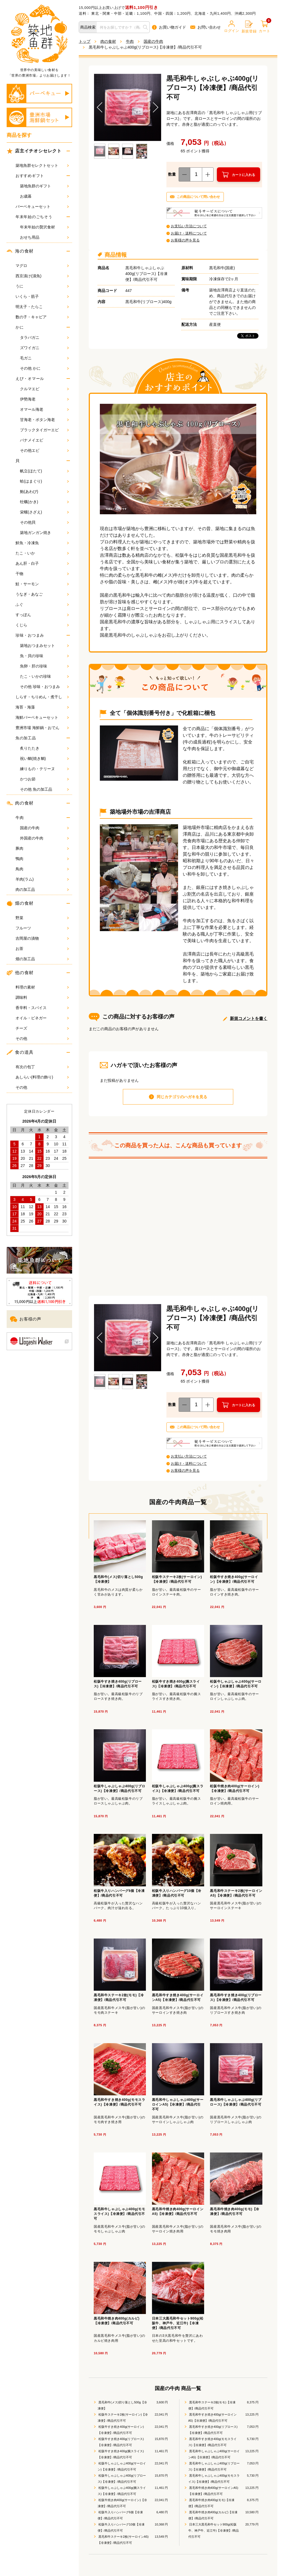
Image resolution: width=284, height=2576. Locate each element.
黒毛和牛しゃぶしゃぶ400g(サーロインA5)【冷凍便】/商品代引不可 (214, 2454)
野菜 (42, 918)
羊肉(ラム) (42, 879)
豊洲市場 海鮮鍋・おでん (42, 727)
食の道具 (20, 1052)
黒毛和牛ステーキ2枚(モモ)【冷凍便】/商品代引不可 (212, 2405)
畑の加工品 (42, 959)
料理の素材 (42, 987)
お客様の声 (25, 1319)
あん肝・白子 (42, 563)
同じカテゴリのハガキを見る (182, 1097)
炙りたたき (44, 748)
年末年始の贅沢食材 (44, 227)
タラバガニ (44, 337)
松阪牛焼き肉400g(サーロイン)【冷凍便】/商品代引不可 (122, 2503)
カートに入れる (243, 175)
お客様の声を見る (185, 240)
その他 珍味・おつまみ (44, 686)
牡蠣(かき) (44, 502)
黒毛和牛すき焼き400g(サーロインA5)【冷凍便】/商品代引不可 (212, 2417)
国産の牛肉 (44, 828)
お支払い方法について (189, 226)
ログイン (231, 27)
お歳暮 (44, 196)
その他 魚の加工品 (44, 789)
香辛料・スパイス (42, 1007)
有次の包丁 (42, 1067)
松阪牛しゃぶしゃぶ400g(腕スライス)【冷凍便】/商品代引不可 (122, 2491)
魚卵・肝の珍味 (44, 666)
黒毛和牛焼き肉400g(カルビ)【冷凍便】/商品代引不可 (213, 2515)
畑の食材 (20, 903)
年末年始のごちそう (34, 217)
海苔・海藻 (42, 707)
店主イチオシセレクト (35, 151)
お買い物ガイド (169, 27)
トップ (84, 41)
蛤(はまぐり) (44, 481)
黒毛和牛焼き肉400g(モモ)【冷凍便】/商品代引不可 (211, 2503)
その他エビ (44, 450)
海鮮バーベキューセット (42, 717)
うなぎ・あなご (42, 594)
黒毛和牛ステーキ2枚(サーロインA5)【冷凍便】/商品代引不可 (123, 2539)
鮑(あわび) (44, 491)
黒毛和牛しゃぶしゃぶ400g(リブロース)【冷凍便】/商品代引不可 (214, 2466)
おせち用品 (44, 237)
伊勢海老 (44, 399)
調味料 (42, 997)
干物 (42, 573)
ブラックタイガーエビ (44, 430)
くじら (42, 625)
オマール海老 (44, 409)
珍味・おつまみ (30, 635)
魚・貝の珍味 (44, 656)
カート (264, 27)
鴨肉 (42, 858)
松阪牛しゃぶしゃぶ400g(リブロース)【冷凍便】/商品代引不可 (122, 2478)
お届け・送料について (189, 233)
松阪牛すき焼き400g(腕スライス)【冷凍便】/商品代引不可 (121, 2454)
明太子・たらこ (42, 306)
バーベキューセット (42, 206)
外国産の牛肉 (44, 838)
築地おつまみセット (44, 645)
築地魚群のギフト (44, 186)
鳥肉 (42, 869)
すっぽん (42, 615)
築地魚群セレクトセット (42, 165)
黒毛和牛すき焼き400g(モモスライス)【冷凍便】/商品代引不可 (212, 2442)
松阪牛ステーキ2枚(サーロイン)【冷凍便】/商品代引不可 (123, 2417)
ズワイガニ (44, 348)
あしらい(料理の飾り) (42, 1077)
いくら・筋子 (42, 296)
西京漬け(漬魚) (42, 276)
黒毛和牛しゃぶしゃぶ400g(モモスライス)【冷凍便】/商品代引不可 (214, 2478)
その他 (42, 1038)
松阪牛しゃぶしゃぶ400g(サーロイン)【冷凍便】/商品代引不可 (122, 2466)
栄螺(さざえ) (44, 512)
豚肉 (42, 848)
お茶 (42, 948)
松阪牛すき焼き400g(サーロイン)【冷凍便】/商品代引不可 (121, 2429)
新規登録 (249, 27)
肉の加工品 (42, 889)
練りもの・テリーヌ (44, 769)
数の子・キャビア (42, 317)
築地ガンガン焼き (44, 532)
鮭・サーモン (42, 584)
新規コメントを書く (248, 1018)
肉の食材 (20, 803)
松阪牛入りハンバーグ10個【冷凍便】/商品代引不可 (121, 2527)
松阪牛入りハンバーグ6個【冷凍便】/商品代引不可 (120, 2515)
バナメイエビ (44, 440)
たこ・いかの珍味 (44, 676)
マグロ (42, 265)
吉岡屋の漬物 (42, 938)
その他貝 (44, 522)
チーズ (42, 1028)
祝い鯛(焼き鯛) (44, 758)
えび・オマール (30, 378)
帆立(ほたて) (44, 471)
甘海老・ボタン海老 (44, 419)
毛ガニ (44, 358)
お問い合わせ (205, 27)
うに (42, 286)
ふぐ (42, 604)
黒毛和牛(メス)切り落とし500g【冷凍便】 (122, 2405)
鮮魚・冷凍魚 (42, 543)
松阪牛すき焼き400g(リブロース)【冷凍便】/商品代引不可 (121, 2442)
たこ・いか (42, 553)
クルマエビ (44, 389)
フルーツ (42, 928)
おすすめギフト (30, 175)
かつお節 (44, 779)
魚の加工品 (26, 738)
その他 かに (44, 368)
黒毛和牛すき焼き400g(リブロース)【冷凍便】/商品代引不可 (213, 2429)
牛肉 (20, 817)
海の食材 (20, 251)
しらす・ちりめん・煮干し (42, 697)
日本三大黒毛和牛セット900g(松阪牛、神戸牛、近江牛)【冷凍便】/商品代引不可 (213, 2530)
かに (20, 327)
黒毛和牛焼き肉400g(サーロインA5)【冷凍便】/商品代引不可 (213, 2491)
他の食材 (20, 973)
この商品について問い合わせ (198, 197)
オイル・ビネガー (42, 1018)
